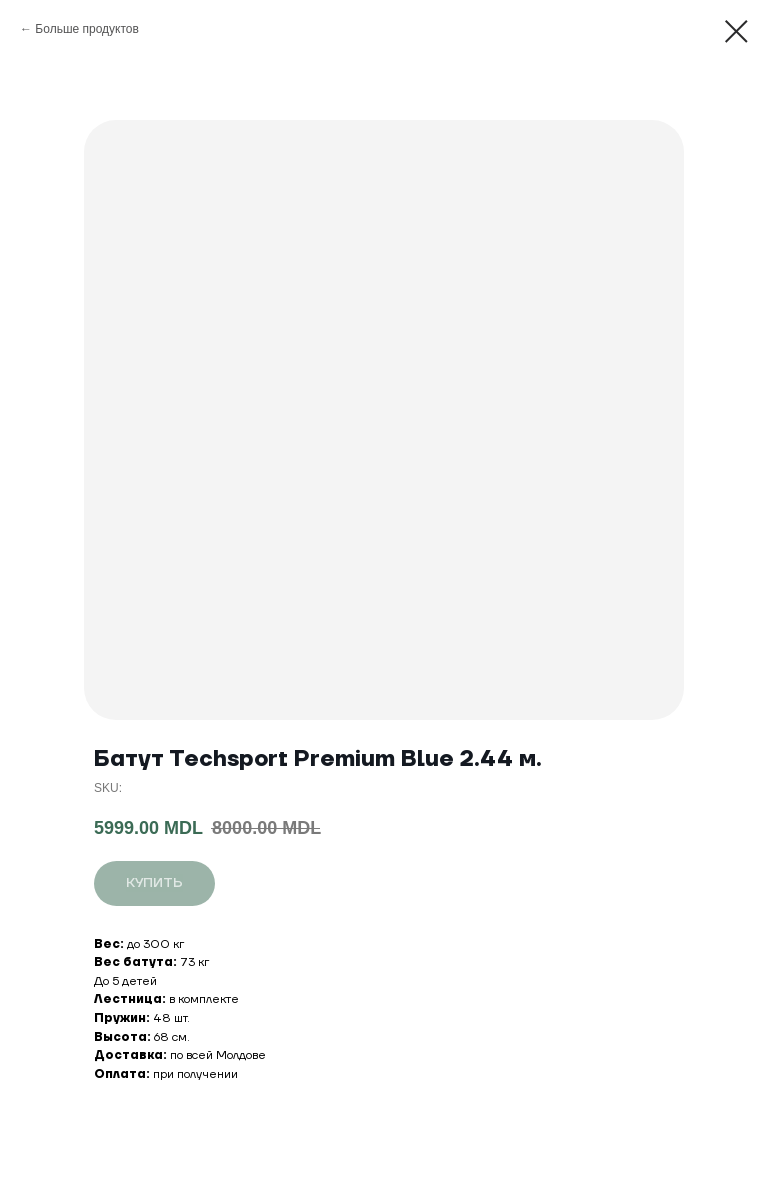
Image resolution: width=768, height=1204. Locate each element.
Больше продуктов (87, 29)
